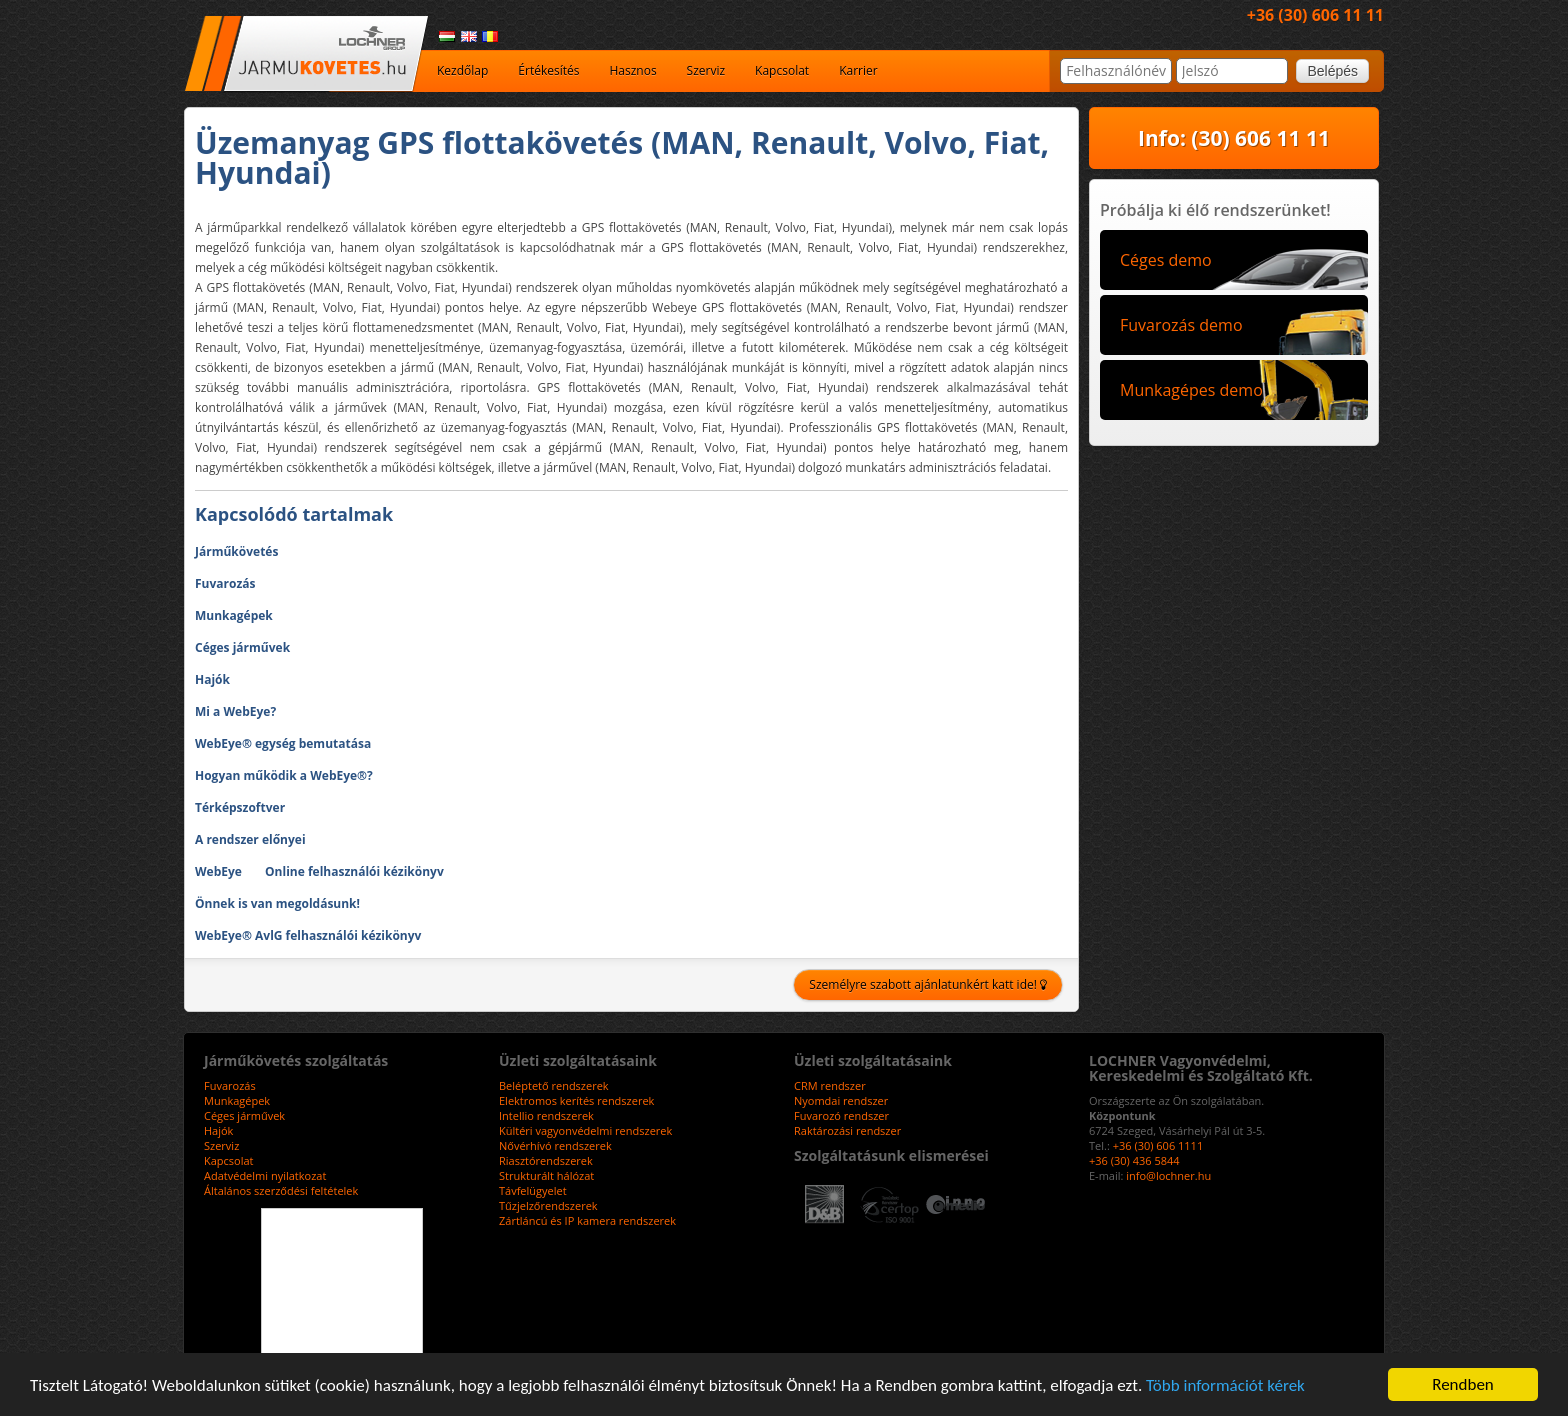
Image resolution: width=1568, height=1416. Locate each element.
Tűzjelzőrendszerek (548, 1205)
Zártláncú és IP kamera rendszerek (587, 1220)
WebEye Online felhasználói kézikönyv (319, 871)
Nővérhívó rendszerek (555, 1145)
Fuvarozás (225, 583)
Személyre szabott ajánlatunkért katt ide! (928, 984)
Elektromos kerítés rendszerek (576, 1100)
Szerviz (706, 70)
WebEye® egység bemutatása (283, 743)
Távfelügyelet (533, 1190)
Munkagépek (234, 615)
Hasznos (632, 70)
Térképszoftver (240, 807)
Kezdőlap (462, 70)
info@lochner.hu (1168, 1175)
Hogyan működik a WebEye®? (284, 775)
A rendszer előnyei (250, 839)
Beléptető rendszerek (554, 1085)
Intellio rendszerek (546, 1115)
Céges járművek (242, 647)
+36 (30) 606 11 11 (1315, 15)
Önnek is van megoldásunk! (277, 903)
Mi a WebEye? (235, 711)
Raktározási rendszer (847, 1130)
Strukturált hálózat (546, 1175)
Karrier (858, 70)
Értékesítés (548, 70)
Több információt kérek (1225, 1385)
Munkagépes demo (1191, 390)
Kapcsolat (782, 70)
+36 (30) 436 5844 (1134, 1160)
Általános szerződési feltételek (281, 1190)
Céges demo (1166, 260)
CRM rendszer (830, 1085)
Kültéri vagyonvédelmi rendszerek (585, 1130)
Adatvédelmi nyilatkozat (265, 1175)
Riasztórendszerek (546, 1160)
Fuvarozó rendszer (841, 1115)
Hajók (212, 679)
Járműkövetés (236, 551)
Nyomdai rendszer (841, 1100)
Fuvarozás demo (1181, 325)
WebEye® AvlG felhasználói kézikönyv (308, 935)
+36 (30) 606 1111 (1158, 1145)
